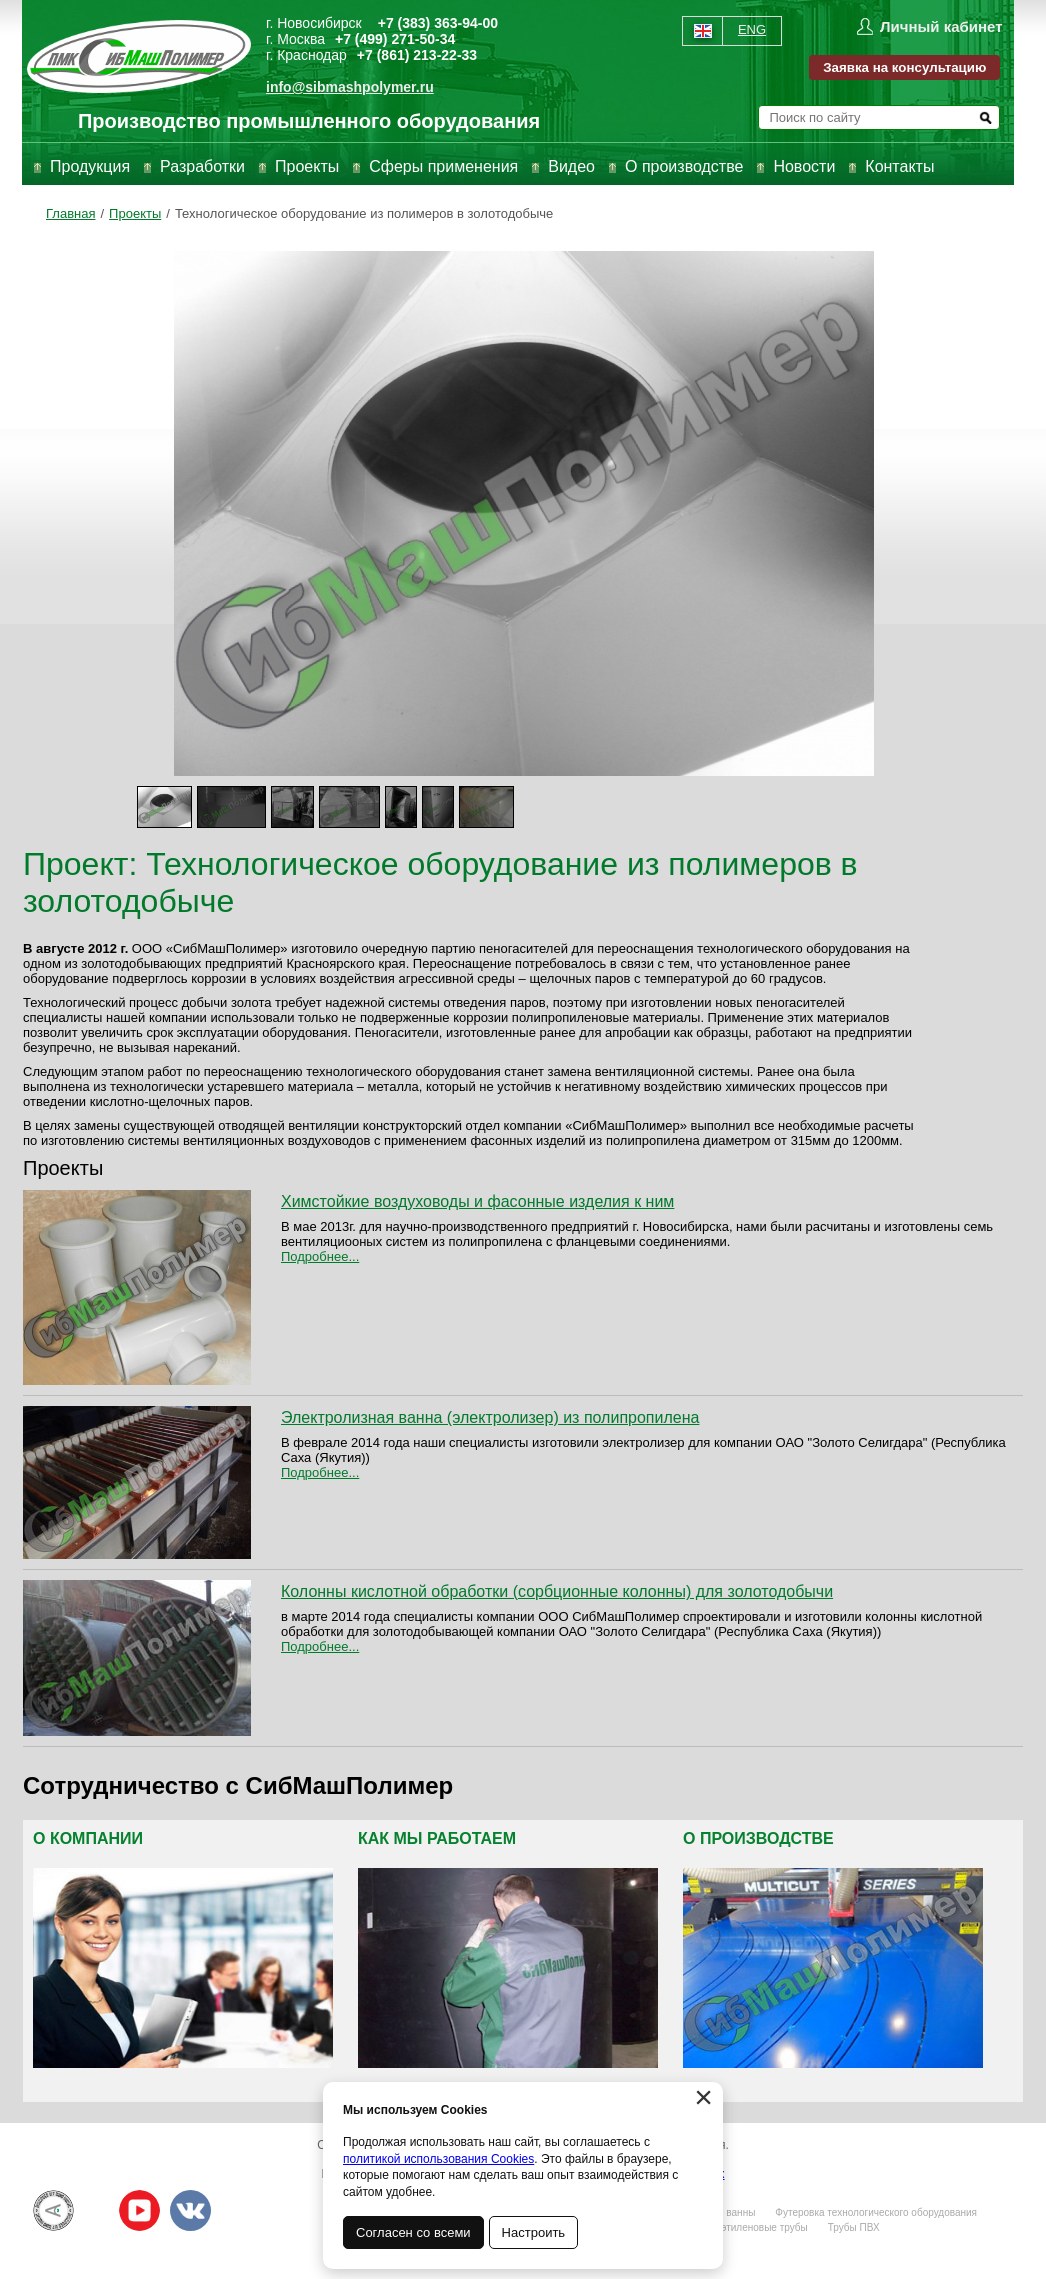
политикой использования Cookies (438, 2159)
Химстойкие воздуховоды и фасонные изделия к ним (477, 1201)
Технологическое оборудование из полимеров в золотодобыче (364, 213)
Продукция (90, 166)
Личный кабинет (941, 26)
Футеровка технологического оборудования (876, 2212)
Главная (70, 213)
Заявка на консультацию (904, 67)
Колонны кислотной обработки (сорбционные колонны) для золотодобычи (557, 1591)
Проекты (307, 166)
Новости (804, 166)
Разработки (202, 166)
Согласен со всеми (413, 2232)
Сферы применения (443, 166)
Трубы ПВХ (854, 2227)
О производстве (684, 166)
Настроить (534, 2232)
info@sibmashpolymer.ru (350, 87)
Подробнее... (320, 1256)
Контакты (899, 166)
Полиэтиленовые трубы (752, 2227)
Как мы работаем (437, 1838)
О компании (88, 1838)
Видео (571, 166)
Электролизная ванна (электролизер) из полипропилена (490, 1417)
